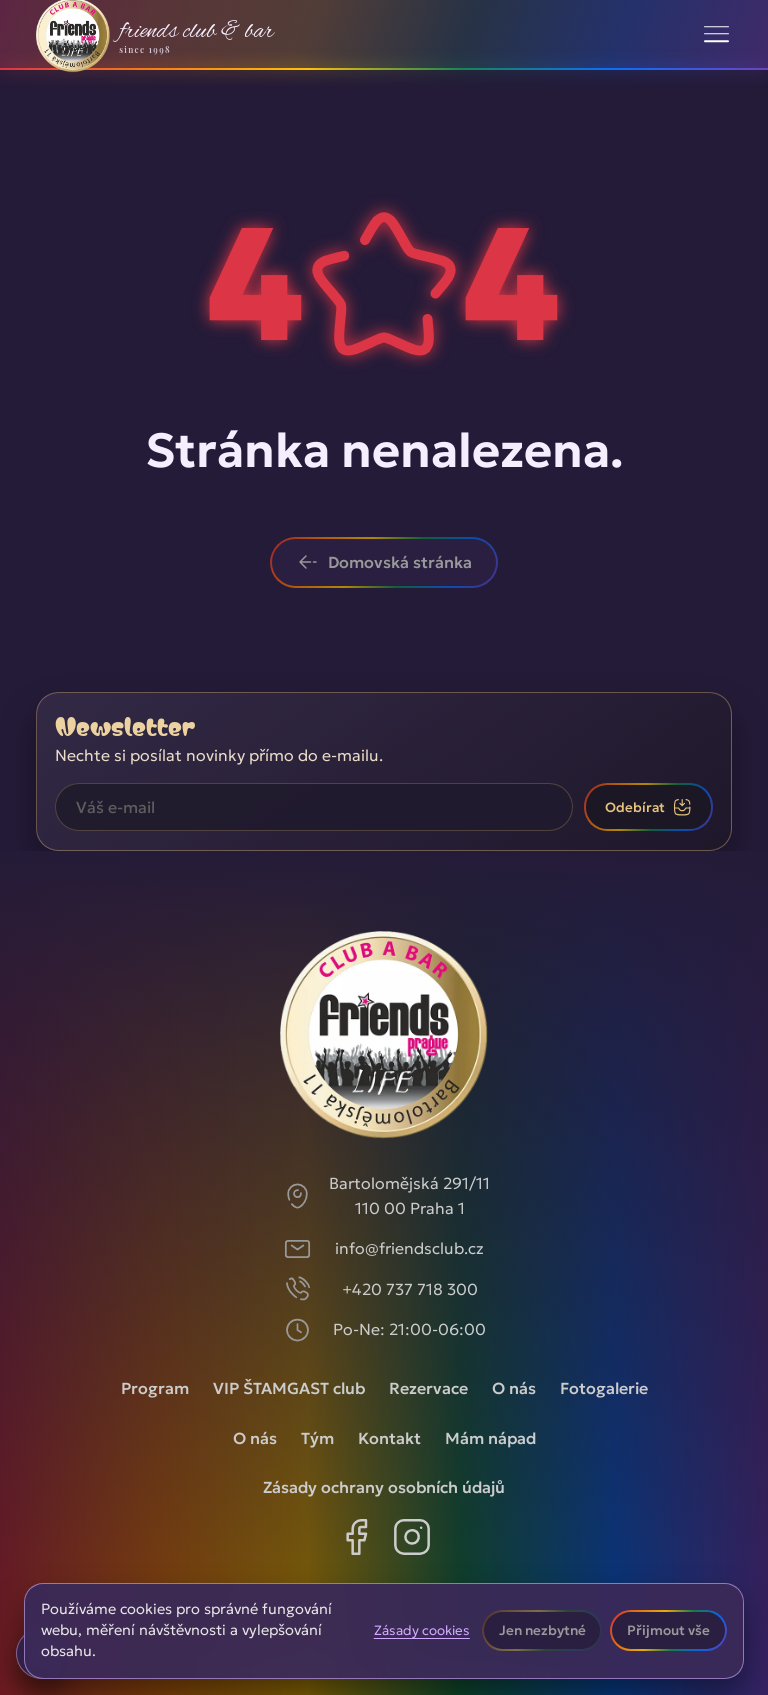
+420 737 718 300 (410, 1289)
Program (155, 1388)
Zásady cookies (422, 1631)
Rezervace (428, 1388)
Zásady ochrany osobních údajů (384, 1487)
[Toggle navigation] (716, 34)
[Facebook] (356, 1541)
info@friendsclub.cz (409, 1248)
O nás (514, 1388)
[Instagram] (412, 1541)
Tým (317, 1438)
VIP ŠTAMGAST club (289, 1388)
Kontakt (389, 1438)
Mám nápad (490, 1438)
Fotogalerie (604, 1388)
